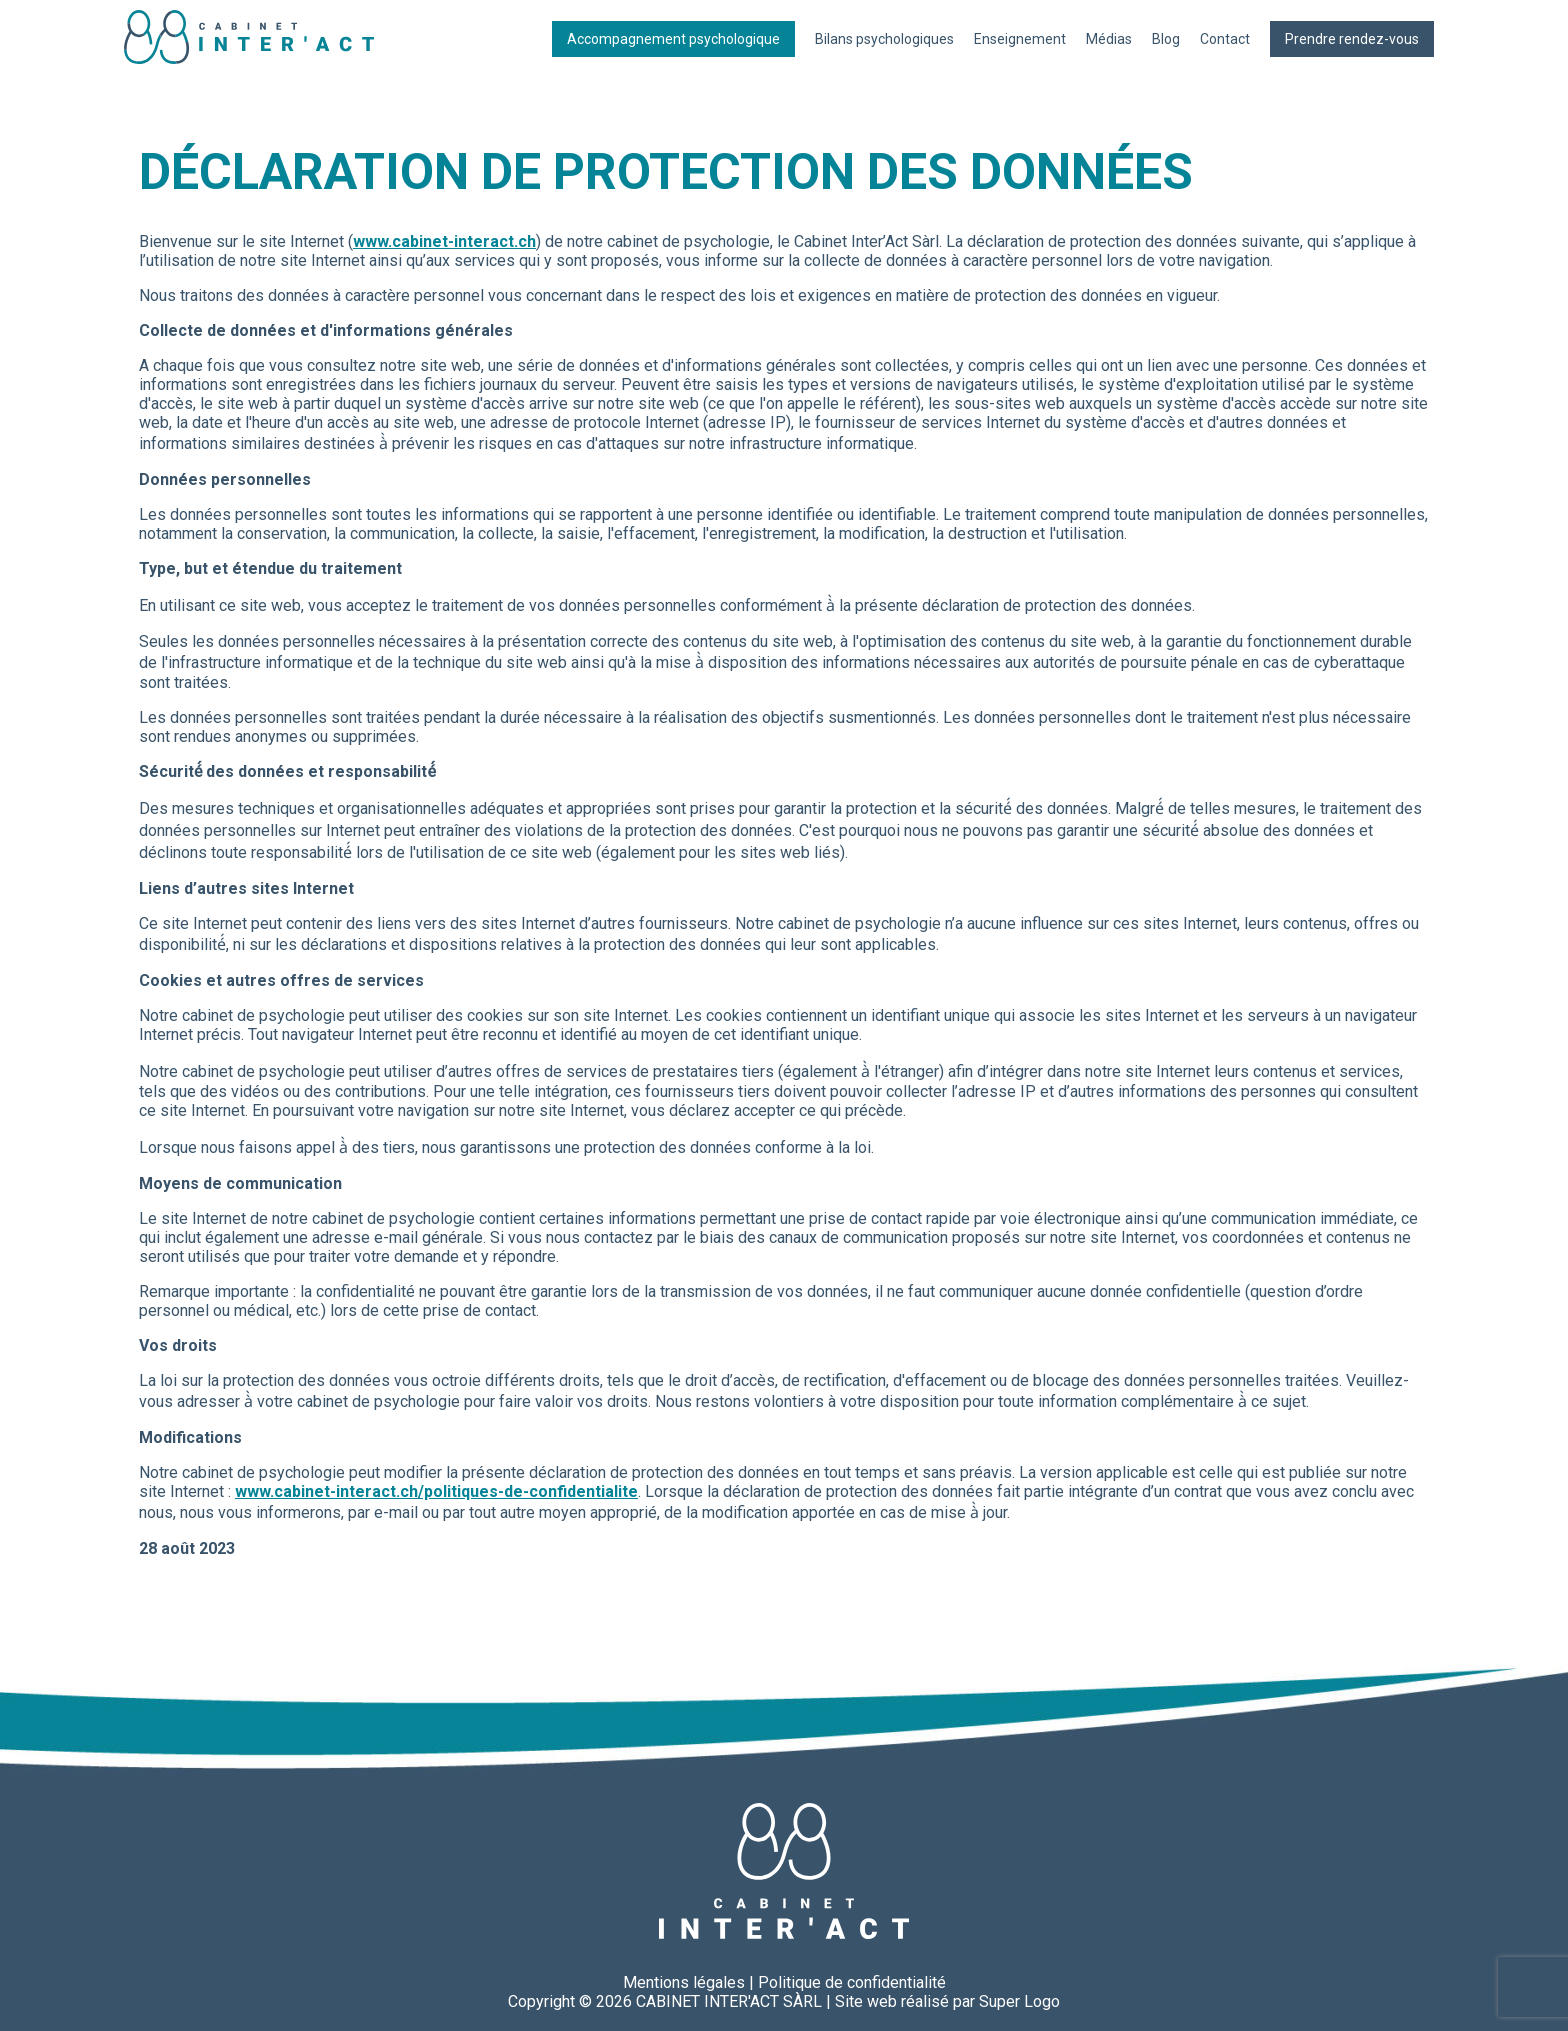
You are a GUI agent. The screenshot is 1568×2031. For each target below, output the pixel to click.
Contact (1225, 39)
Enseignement (1020, 39)
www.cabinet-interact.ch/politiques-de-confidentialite (436, 1491)
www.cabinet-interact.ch (444, 241)
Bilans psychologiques (884, 39)
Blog (1166, 39)
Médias (1109, 39)
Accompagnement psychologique (673, 39)
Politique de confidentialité (852, 1982)
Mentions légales (684, 1982)
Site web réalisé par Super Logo (947, 2001)
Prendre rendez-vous (1352, 39)
